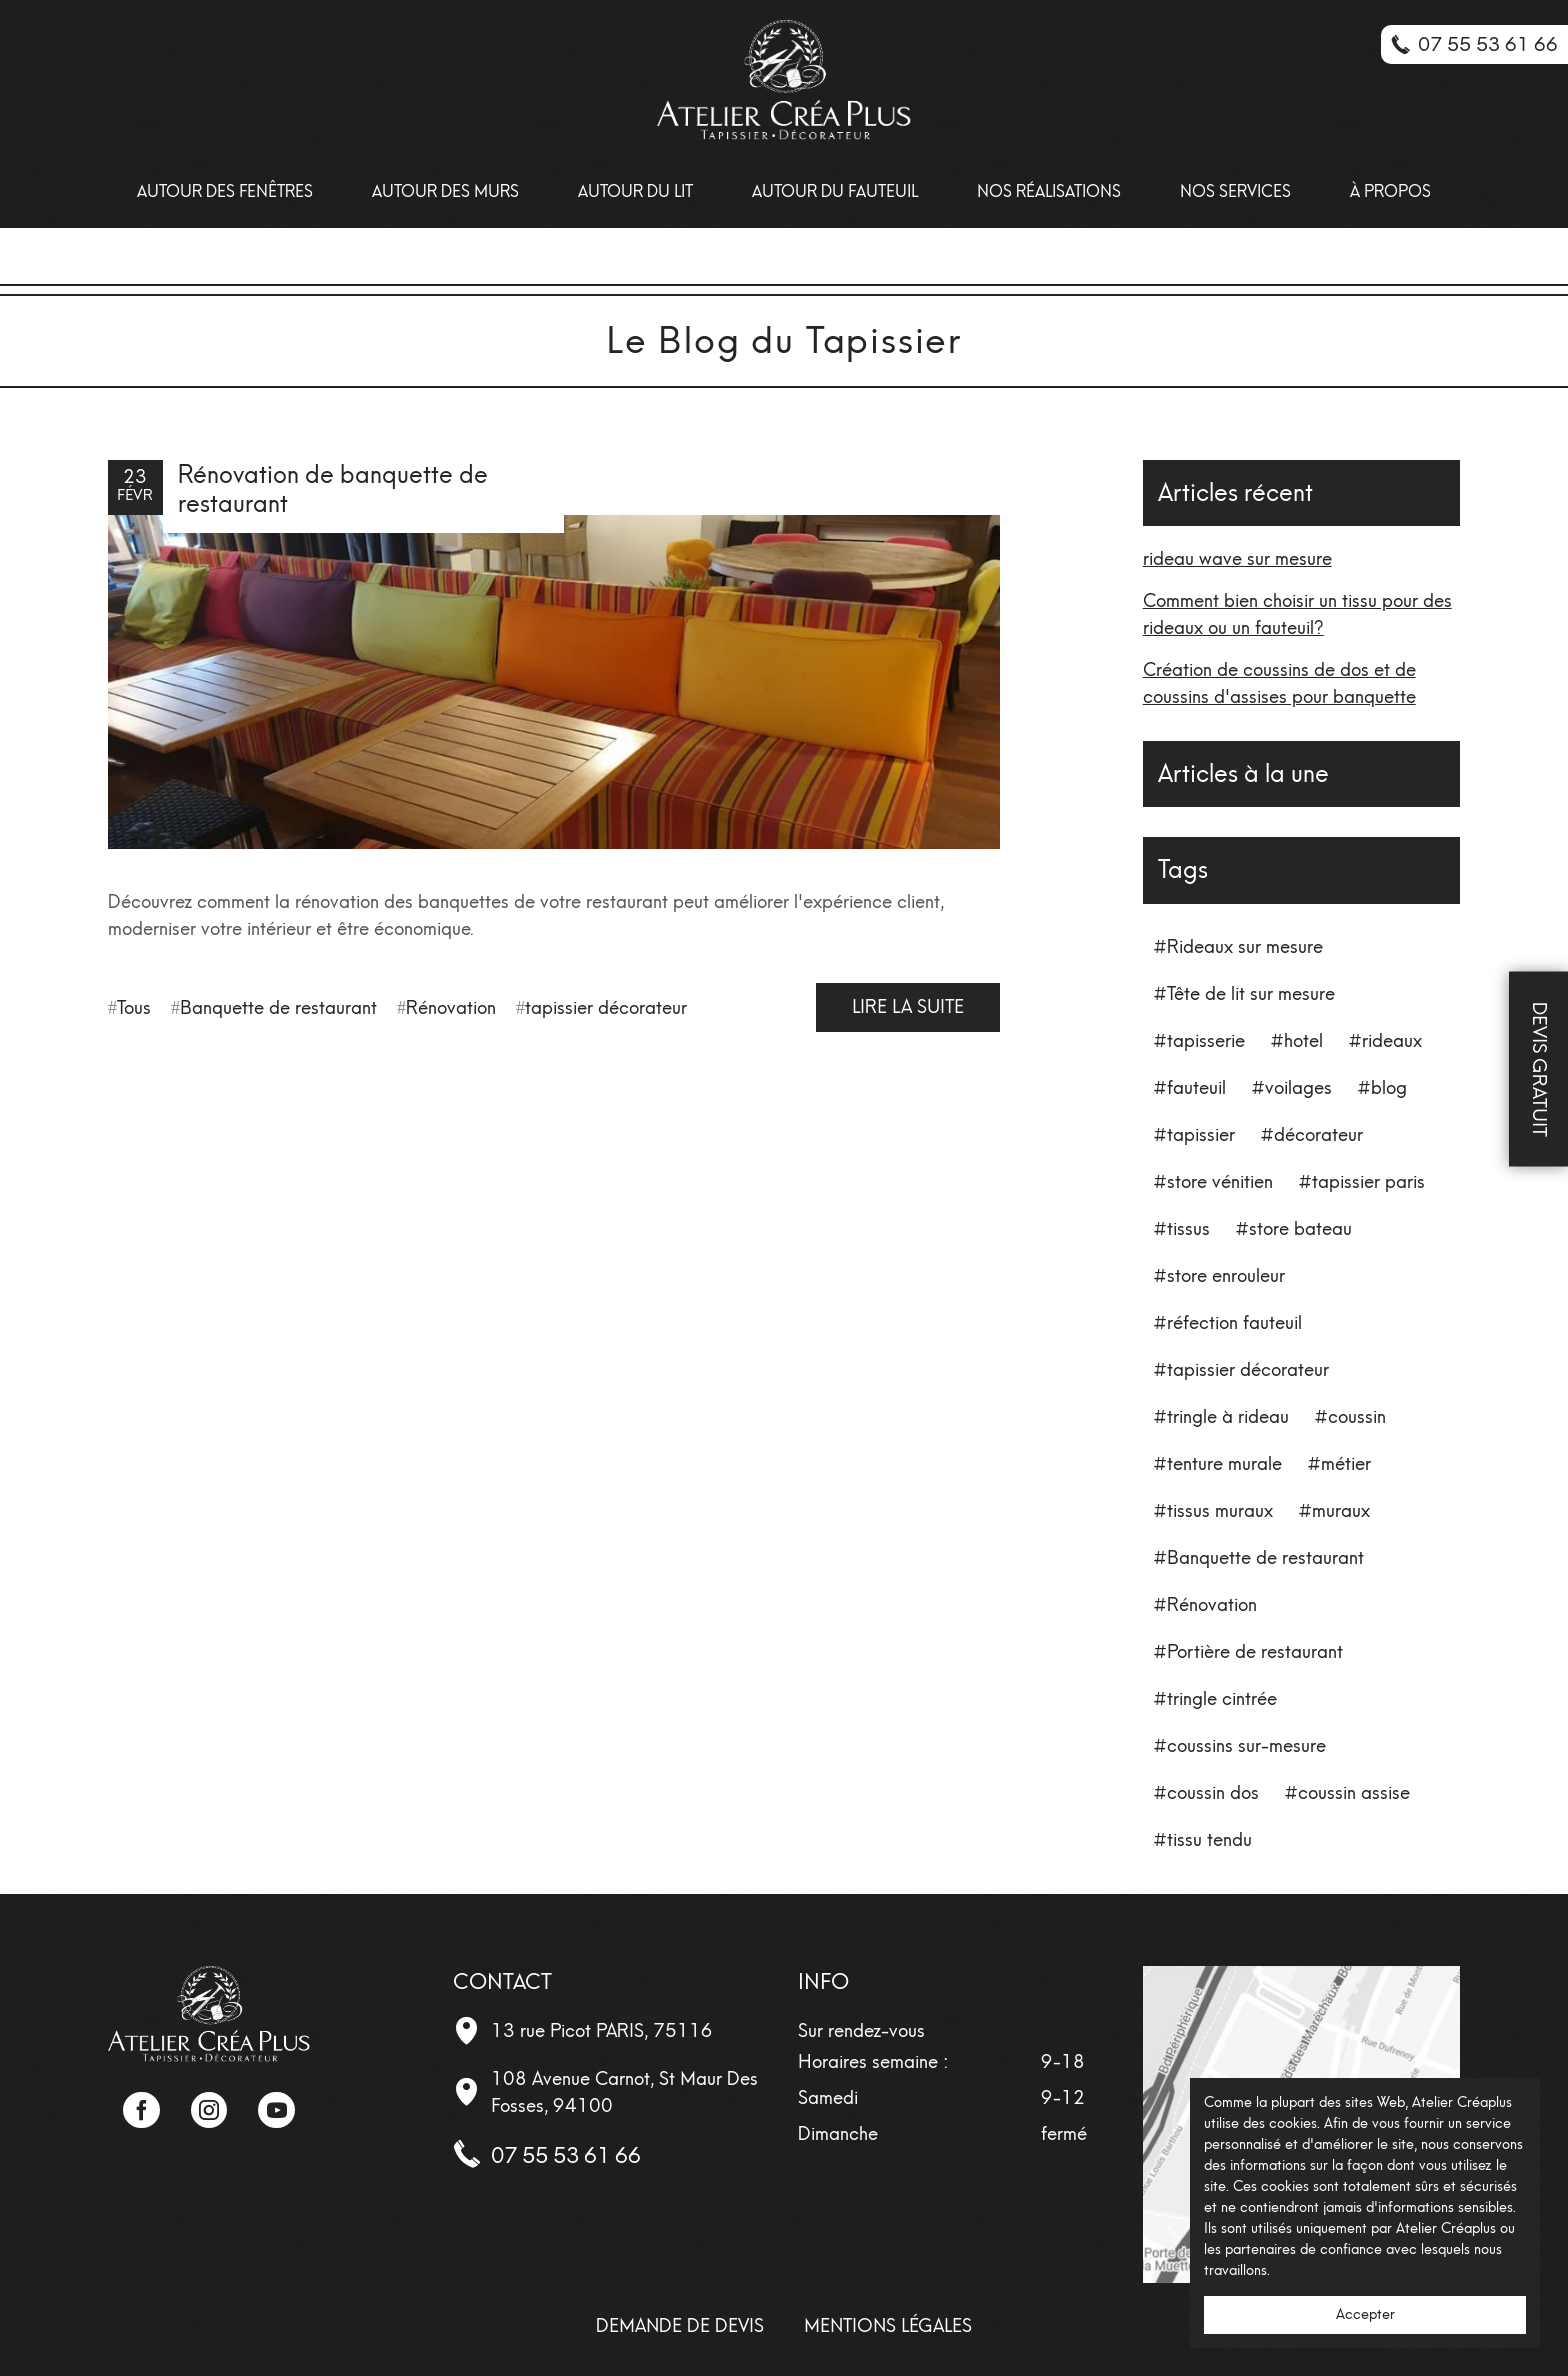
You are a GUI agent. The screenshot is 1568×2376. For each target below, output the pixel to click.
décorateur (1318, 1135)
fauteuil (1196, 1088)
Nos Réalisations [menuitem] (1049, 191)
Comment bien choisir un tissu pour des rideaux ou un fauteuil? (1297, 614)
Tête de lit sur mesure (1251, 994)
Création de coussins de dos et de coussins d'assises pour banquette (1279, 683)
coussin (1357, 1417)
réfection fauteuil (1234, 1323)
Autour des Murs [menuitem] (445, 191)
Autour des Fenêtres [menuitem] (225, 191)
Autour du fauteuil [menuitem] (835, 191)
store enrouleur (1226, 1276)
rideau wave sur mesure (1237, 559)
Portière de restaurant (1255, 1652)
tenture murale (1224, 1464)
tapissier (1201, 1135)
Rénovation (451, 1008)
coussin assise (1354, 1793)
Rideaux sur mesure (1245, 947)
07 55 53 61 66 (566, 2155)
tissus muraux (1220, 1511)
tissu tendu (1209, 1840)
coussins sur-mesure (1246, 1746)
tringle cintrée (1222, 1699)
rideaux (1392, 1041)
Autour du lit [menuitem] (635, 191)
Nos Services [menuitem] (1235, 191)
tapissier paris (1368, 1182)
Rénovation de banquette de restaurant (333, 489)
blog (1389, 1088)
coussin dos (1213, 1793)
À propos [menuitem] (1390, 191)
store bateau (1300, 1229)
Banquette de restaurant (278, 1008)
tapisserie (1206, 1041)
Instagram (209, 2110)
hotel (1303, 1041)
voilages (1298, 1088)
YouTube (276, 2110)
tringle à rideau (1228, 1417)
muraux (1341, 1511)
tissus (1188, 1229)
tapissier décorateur (606, 1008)
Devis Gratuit (1539, 1069)
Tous (134, 1008)
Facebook (141, 2110)
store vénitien (1220, 1182)
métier (1346, 1464)
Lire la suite (908, 1007)
